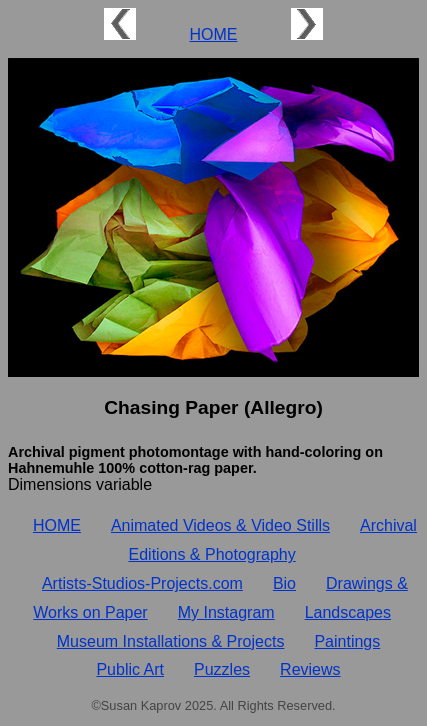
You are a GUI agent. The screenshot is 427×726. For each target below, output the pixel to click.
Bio (284, 583)
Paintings (347, 641)
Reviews (310, 669)
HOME (213, 34)
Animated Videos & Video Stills (220, 525)
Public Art (130, 669)
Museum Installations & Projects (171, 641)
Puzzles (222, 669)
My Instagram (226, 612)
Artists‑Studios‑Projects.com (142, 583)
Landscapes (348, 612)
